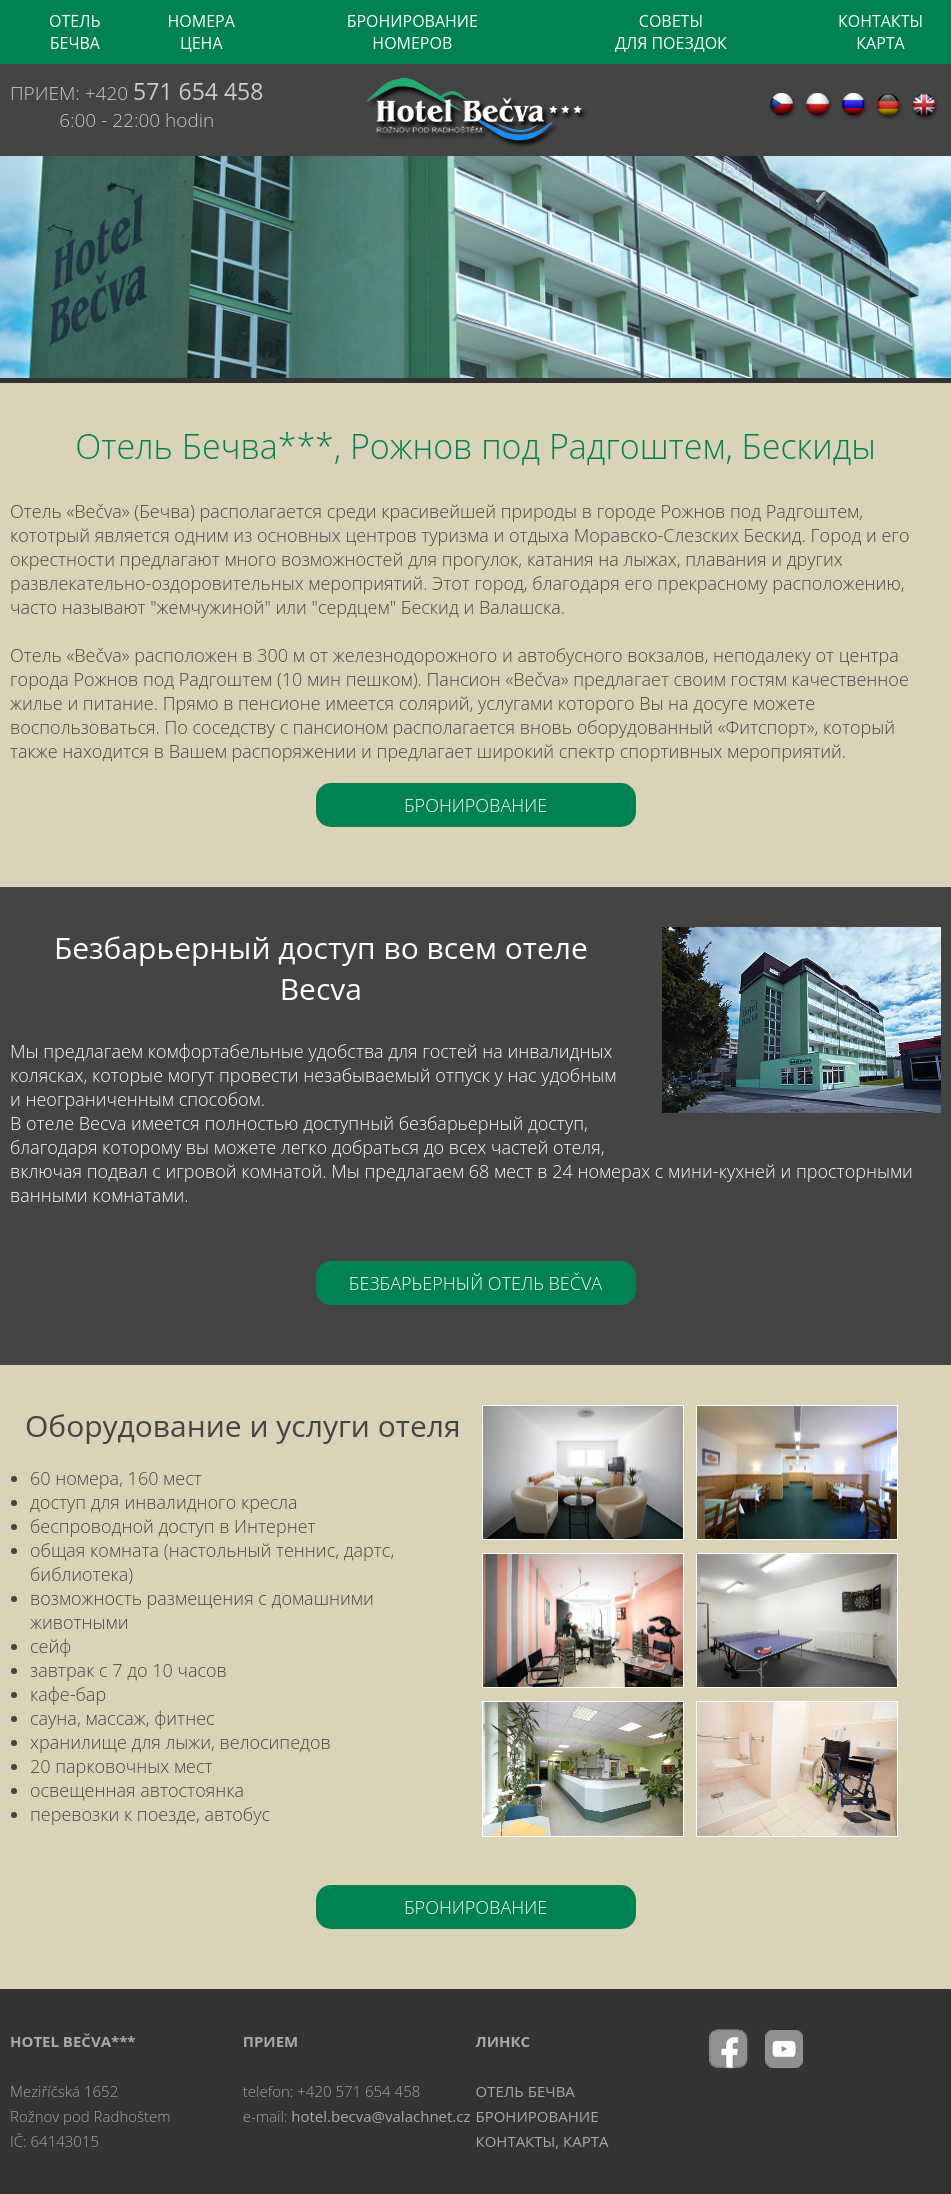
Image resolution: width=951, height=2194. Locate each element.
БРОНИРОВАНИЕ (475, 805)
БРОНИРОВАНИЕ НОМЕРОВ (412, 32)
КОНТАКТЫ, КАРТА (542, 2141)
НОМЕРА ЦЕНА (201, 32)
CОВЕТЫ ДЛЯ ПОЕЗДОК (671, 32)
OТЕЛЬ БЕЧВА (75, 32)
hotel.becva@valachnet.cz (380, 2116)
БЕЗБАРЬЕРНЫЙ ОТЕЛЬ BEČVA (475, 1283)
